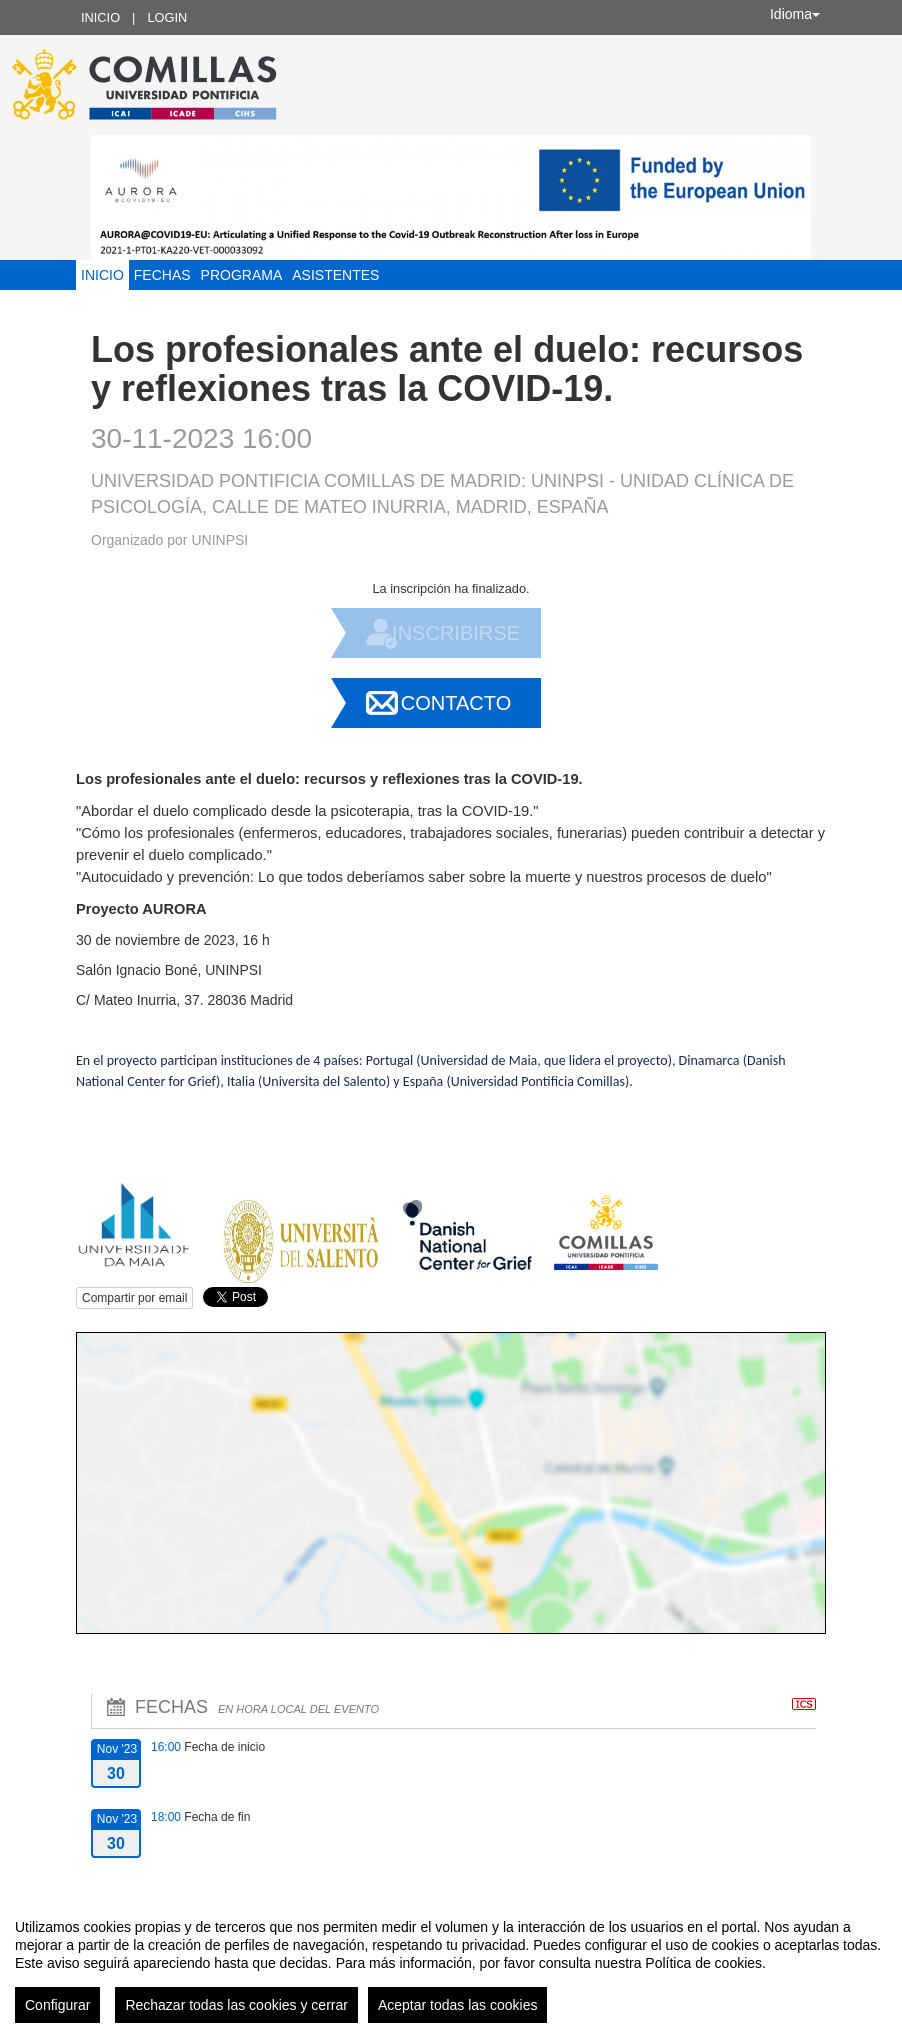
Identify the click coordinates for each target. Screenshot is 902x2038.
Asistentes (335, 275)
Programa (242, 275)
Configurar (57, 2005)
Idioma (795, 14)
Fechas (162, 275)
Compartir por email (134, 1298)
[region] (451, 1963)
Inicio (100, 17)
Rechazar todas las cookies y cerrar (236, 2005)
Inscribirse (456, 633)
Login (167, 17)
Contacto (456, 703)
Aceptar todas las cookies (458, 2005)
